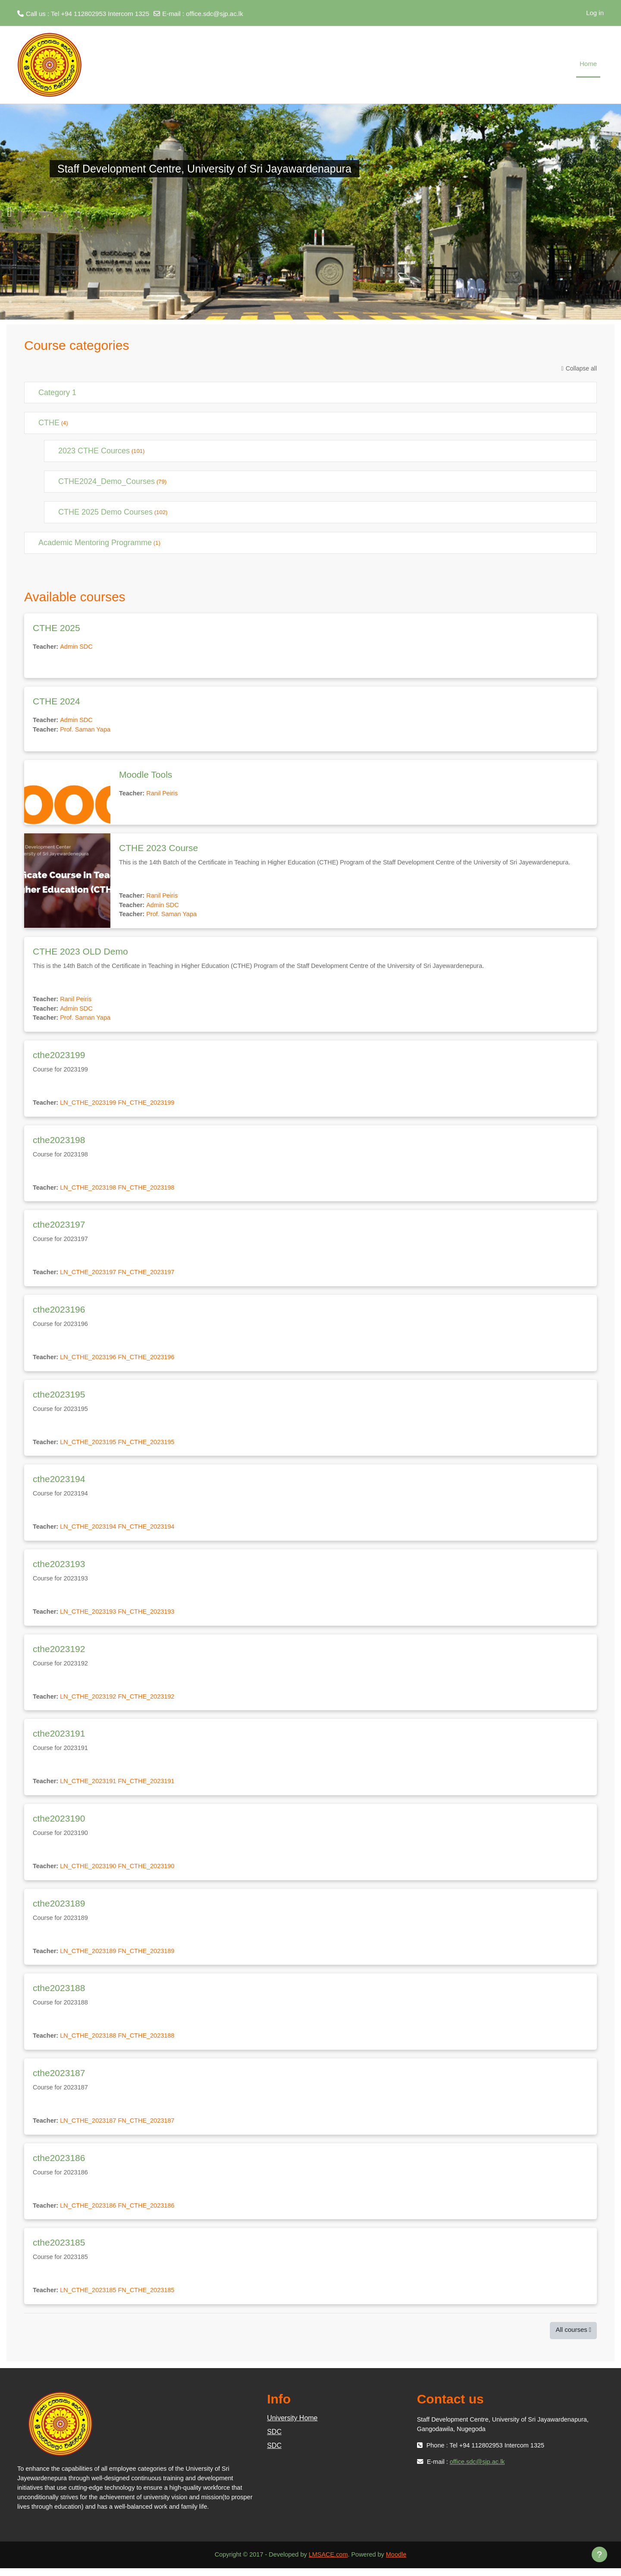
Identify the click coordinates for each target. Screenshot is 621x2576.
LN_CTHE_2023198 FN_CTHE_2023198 (120, 1190)
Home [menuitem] (588, 63)
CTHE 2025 (56, 628)
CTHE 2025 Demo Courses (105, 512)
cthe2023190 (59, 1824)
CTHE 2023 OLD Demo (80, 953)
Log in (595, 12)
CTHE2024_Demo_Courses (106, 481)
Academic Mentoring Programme (95, 542)
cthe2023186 (59, 2165)
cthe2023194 (59, 1483)
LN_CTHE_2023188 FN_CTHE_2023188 (120, 2042)
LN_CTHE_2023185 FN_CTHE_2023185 (120, 2297)
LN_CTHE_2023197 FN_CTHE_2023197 (120, 1275)
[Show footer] (599, 2554)
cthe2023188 (59, 1994)
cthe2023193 (59, 1568)
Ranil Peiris (163, 793)
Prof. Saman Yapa (87, 730)
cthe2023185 (59, 2250)
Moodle (399, 2562)
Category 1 (57, 392)
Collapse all (581, 368)
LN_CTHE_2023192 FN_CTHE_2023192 (120, 1701)
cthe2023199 (59, 1057)
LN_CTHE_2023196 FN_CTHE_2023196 (120, 1360)
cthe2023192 (59, 1654)
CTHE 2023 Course (158, 848)
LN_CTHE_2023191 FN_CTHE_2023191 (120, 1786)
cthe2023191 (59, 1739)
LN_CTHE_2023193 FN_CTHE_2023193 (120, 1616)
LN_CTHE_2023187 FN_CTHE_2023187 (120, 2127)
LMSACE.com (329, 2562)
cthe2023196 (59, 1313)
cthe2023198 (59, 1142)
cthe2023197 (59, 1227)
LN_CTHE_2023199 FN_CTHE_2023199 (120, 1105)
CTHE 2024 (56, 701)
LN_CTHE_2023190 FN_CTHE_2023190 (120, 1871)
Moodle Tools (145, 774)
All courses (571, 2337)
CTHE (49, 422)
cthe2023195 (59, 1398)
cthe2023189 (59, 1909)
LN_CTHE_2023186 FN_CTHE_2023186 (120, 2212)
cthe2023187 (59, 2079)
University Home (292, 2425)
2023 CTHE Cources (94, 450)
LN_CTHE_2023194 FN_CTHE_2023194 (120, 1531)
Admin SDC (78, 646)
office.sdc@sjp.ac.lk (214, 13)
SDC (274, 2439)
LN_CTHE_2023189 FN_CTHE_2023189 (120, 1956)
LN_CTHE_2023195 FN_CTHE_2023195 (120, 1445)
